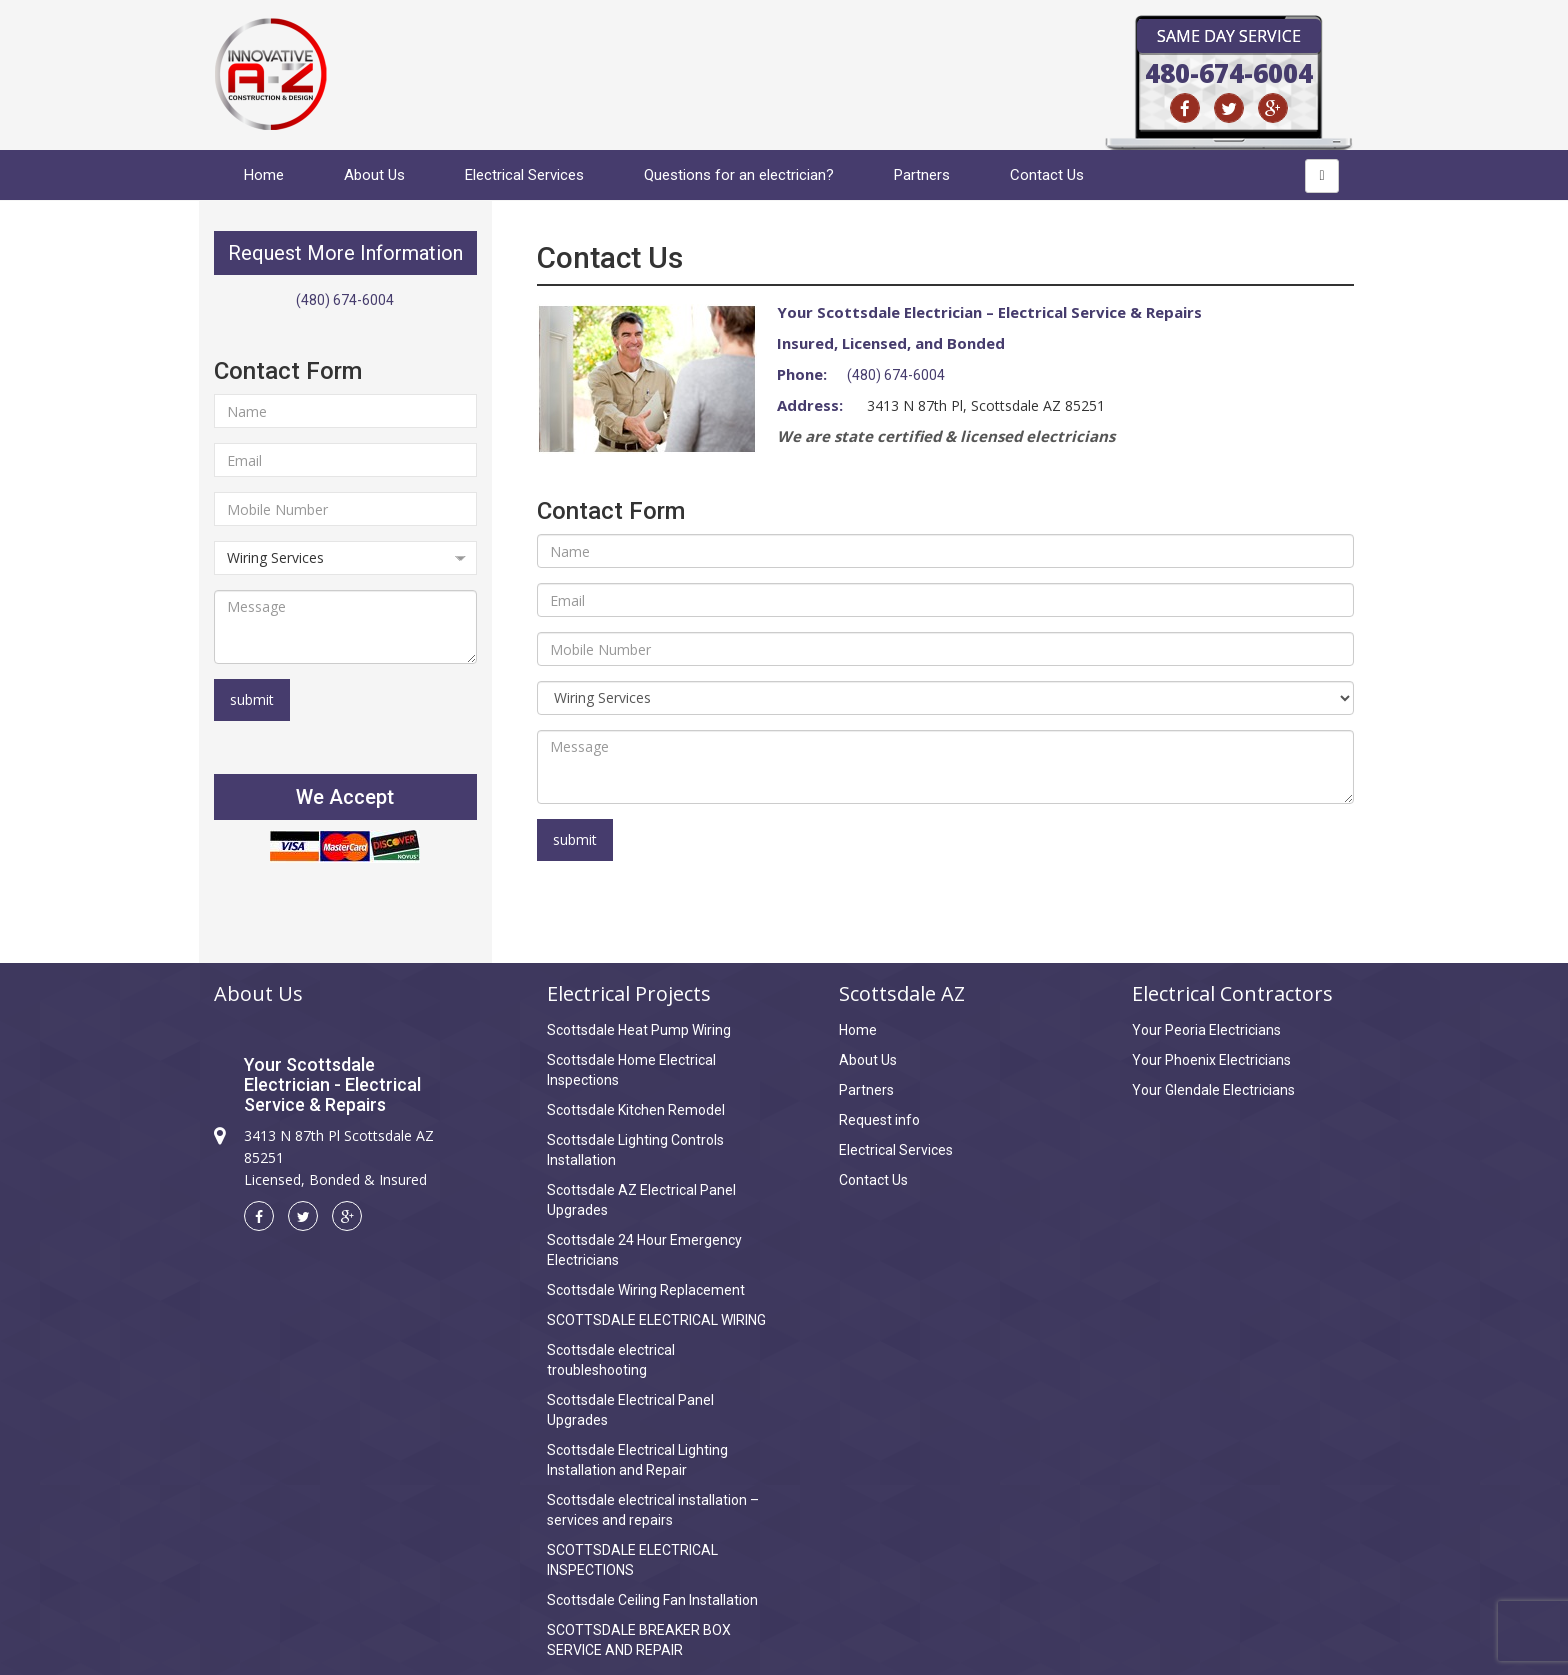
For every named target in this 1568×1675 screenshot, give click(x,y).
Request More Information (345, 253)
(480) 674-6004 (345, 300)
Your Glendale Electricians (1213, 1090)
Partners (922, 175)
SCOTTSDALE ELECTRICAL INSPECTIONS (632, 1560)
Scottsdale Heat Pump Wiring (639, 1030)
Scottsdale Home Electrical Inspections (631, 1070)
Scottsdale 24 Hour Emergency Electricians (644, 1250)
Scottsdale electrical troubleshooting (611, 1360)
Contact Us (1047, 175)
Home (264, 175)
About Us (374, 175)
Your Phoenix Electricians (1211, 1060)
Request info (879, 1120)
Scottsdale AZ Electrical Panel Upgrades (641, 1200)
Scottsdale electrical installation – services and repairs (653, 1510)
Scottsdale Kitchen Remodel (636, 1110)
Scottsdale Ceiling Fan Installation (652, 1600)
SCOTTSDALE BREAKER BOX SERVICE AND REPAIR (639, 1640)
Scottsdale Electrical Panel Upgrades (630, 1410)
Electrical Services (524, 175)
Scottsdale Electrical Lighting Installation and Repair (637, 1460)
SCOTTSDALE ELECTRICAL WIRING (656, 1320)
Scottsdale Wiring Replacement (646, 1290)
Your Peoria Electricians (1206, 1030)
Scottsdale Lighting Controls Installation (635, 1150)
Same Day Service (1229, 36)
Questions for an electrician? (739, 175)
